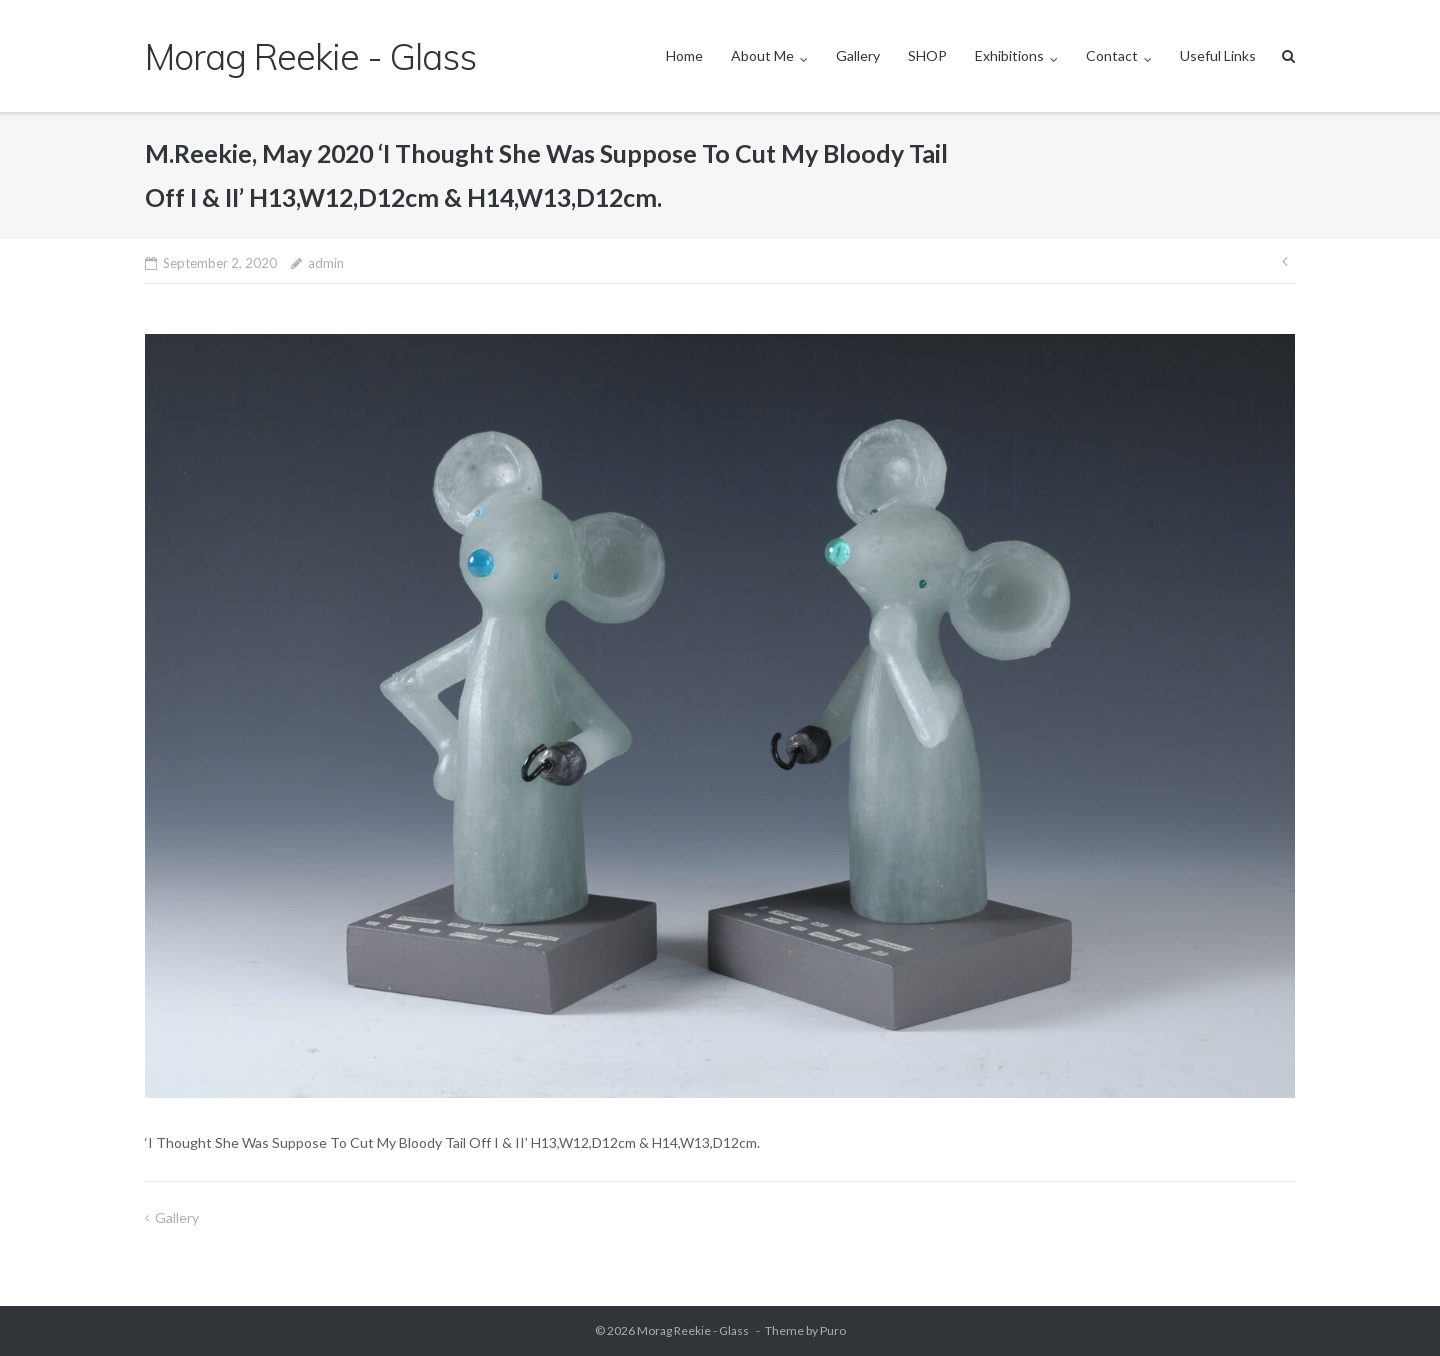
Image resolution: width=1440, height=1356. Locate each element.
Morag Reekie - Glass (694, 1330)
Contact (1112, 55)
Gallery (858, 55)
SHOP (927, 55)
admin (326, 263)
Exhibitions (1009, 55)
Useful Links (1218, 55)
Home (684, 55)
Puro (833, 1330)
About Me (762, 55)
